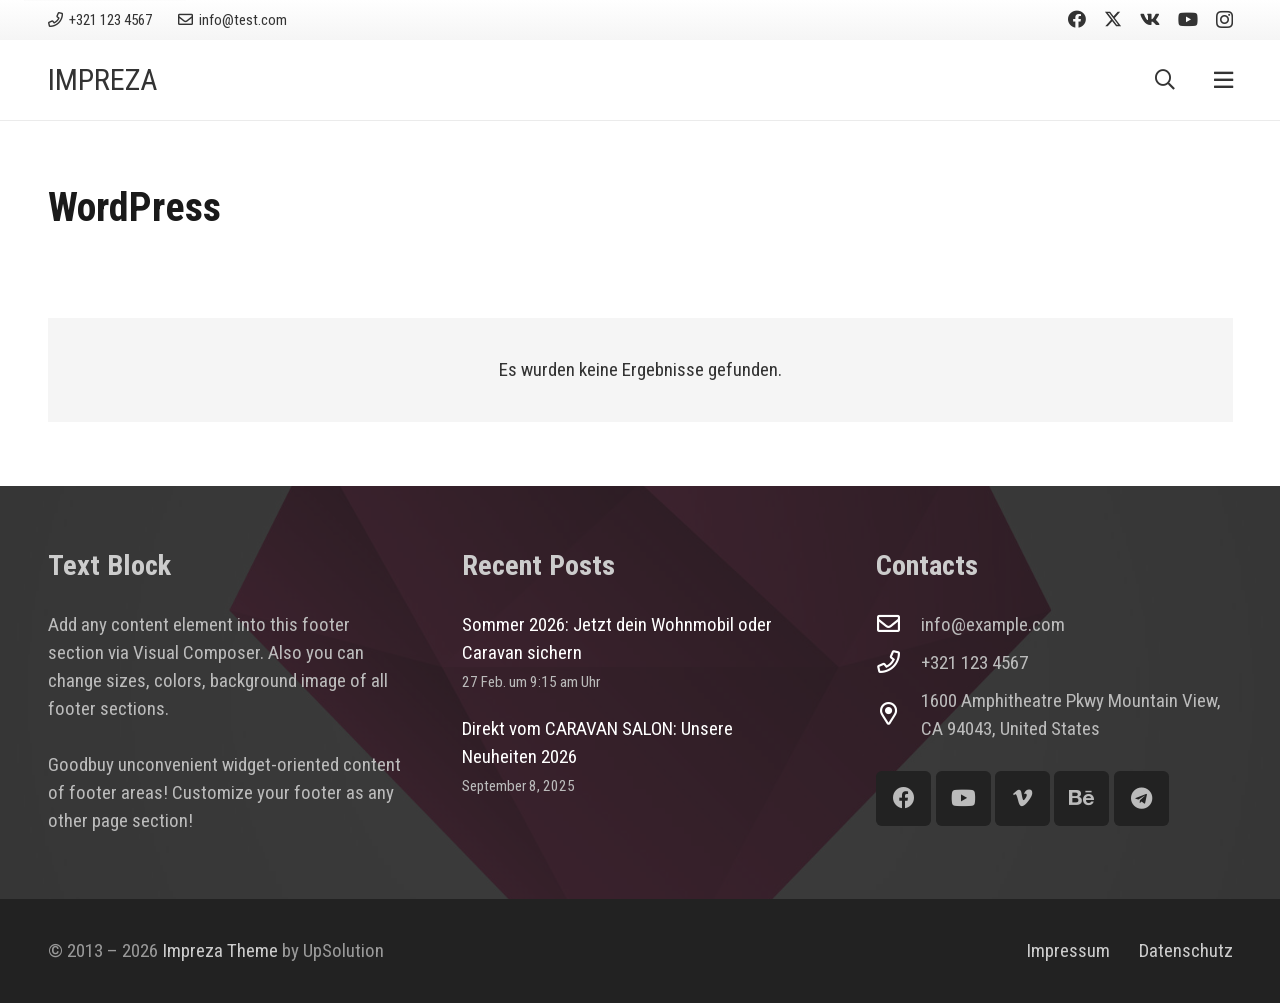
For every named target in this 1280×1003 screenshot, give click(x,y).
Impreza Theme (220, 950)
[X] (1113, 19)
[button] (1165, 80)
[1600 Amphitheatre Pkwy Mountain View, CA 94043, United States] (898, 714)
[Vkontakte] (1150, 19)
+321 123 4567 (974, 662)
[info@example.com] (898, 624)
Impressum (1068, 950)
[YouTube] (1188, 19)
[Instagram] (1224, 20)
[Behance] (1081, 798)
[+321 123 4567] (898, 662)
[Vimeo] (1022, 798)
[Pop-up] (1223, 80)
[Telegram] (1141, 798)
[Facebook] (1077, 19)
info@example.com (993, 624)
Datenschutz (1186, 950)
